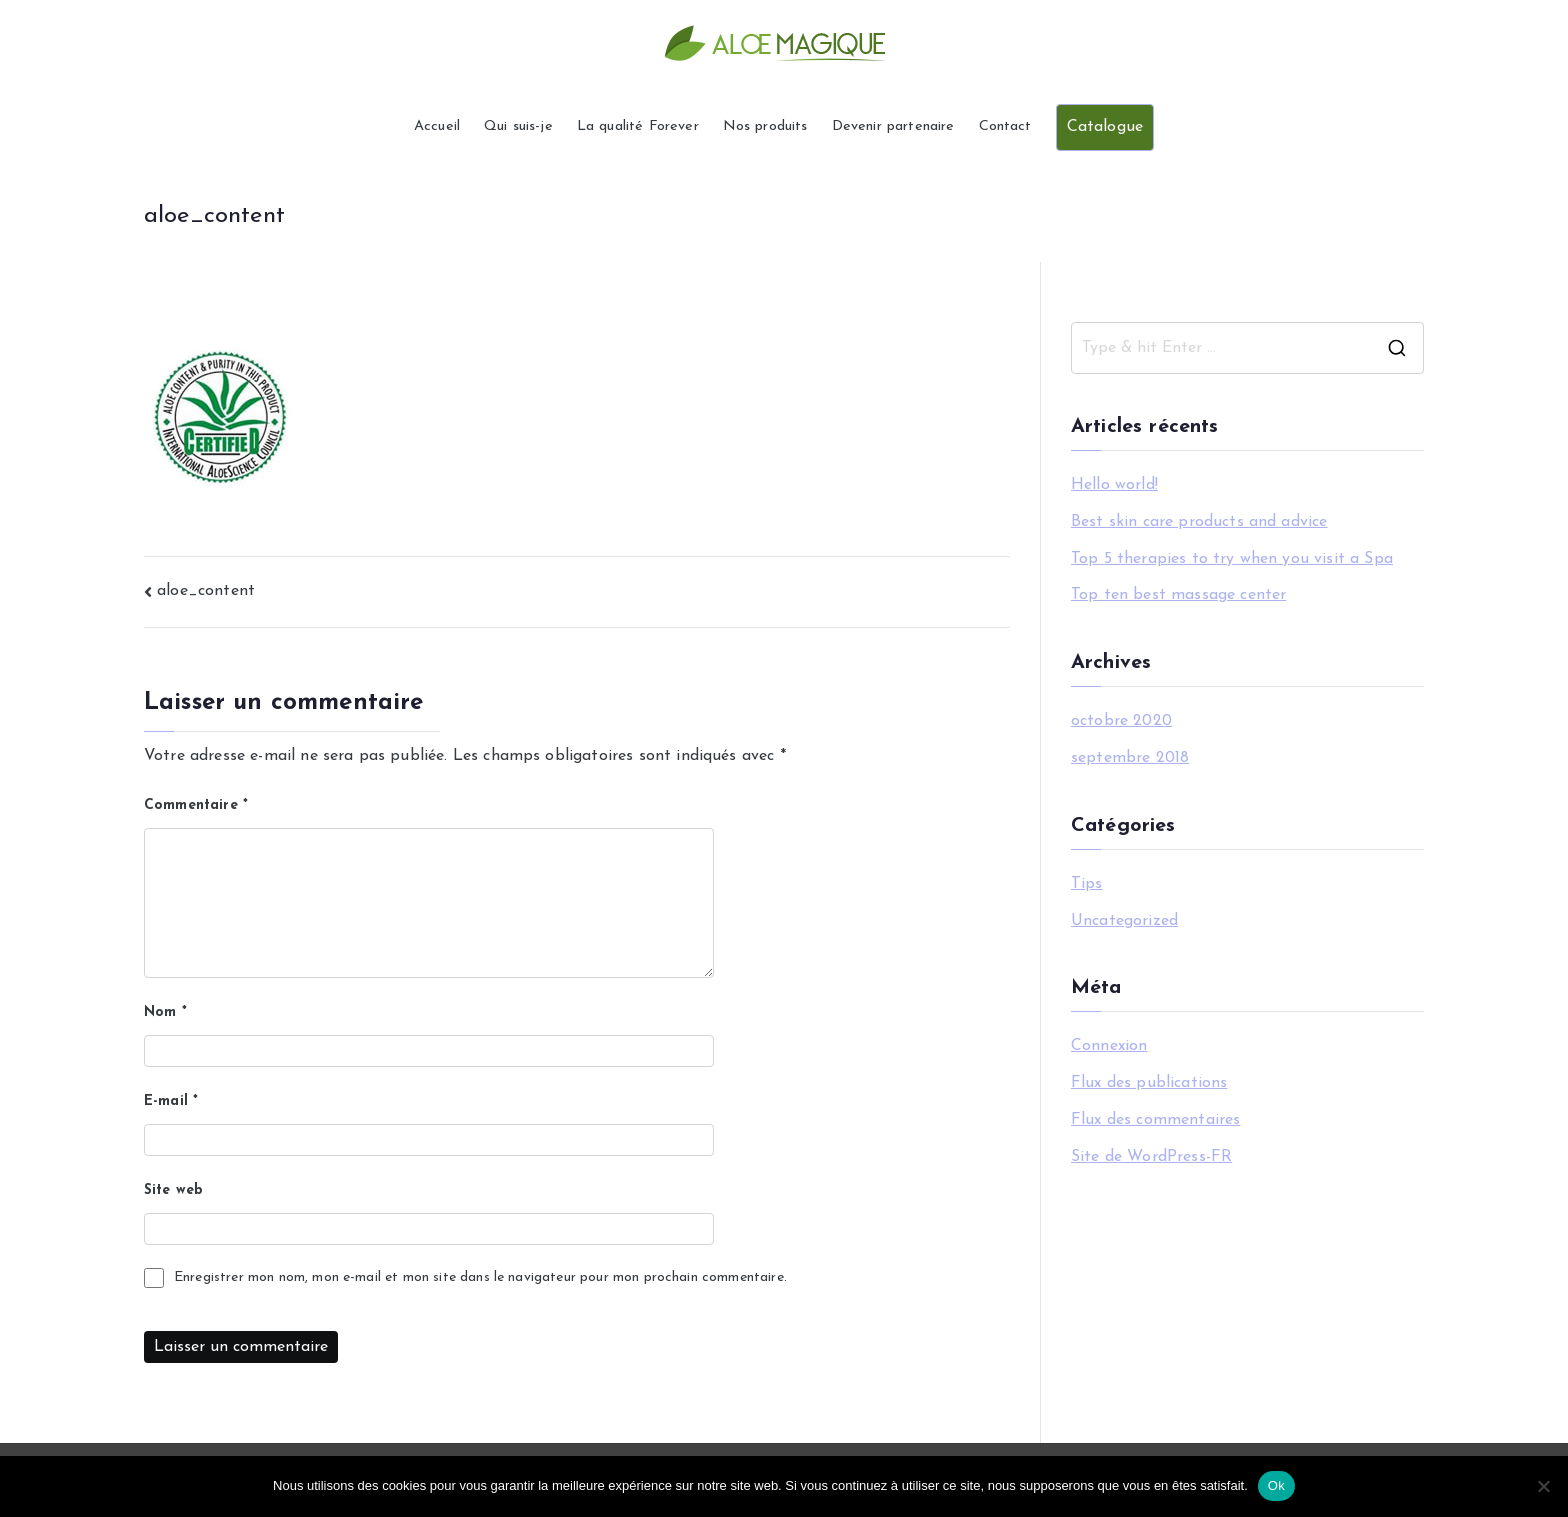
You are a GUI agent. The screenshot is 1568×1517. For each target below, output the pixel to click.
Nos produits (765, 126)
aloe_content (206, 591)
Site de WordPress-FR (1151, 1157)
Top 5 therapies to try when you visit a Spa (1232, 559)
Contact (1005, 126)
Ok (1276, 1485)
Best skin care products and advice (1199, 522)
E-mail (171, 1101)
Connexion (1109, 1046)
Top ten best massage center (1178, 595)
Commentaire (196, 805)
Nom (165, 1012)
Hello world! (1114, 485)
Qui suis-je (518, 126)
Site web (173, 1190)
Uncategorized (1124, 921)
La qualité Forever (638, 126)
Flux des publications (1149, 1083)
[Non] (1543, 1486)
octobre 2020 (1121, 721)
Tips (1087, 884)
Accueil (437, 126)
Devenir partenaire (893, 126)
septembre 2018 (1130, 758)
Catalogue (1105, 127)
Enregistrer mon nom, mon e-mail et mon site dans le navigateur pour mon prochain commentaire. (480, 1277)
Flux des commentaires (1155, 1120)
